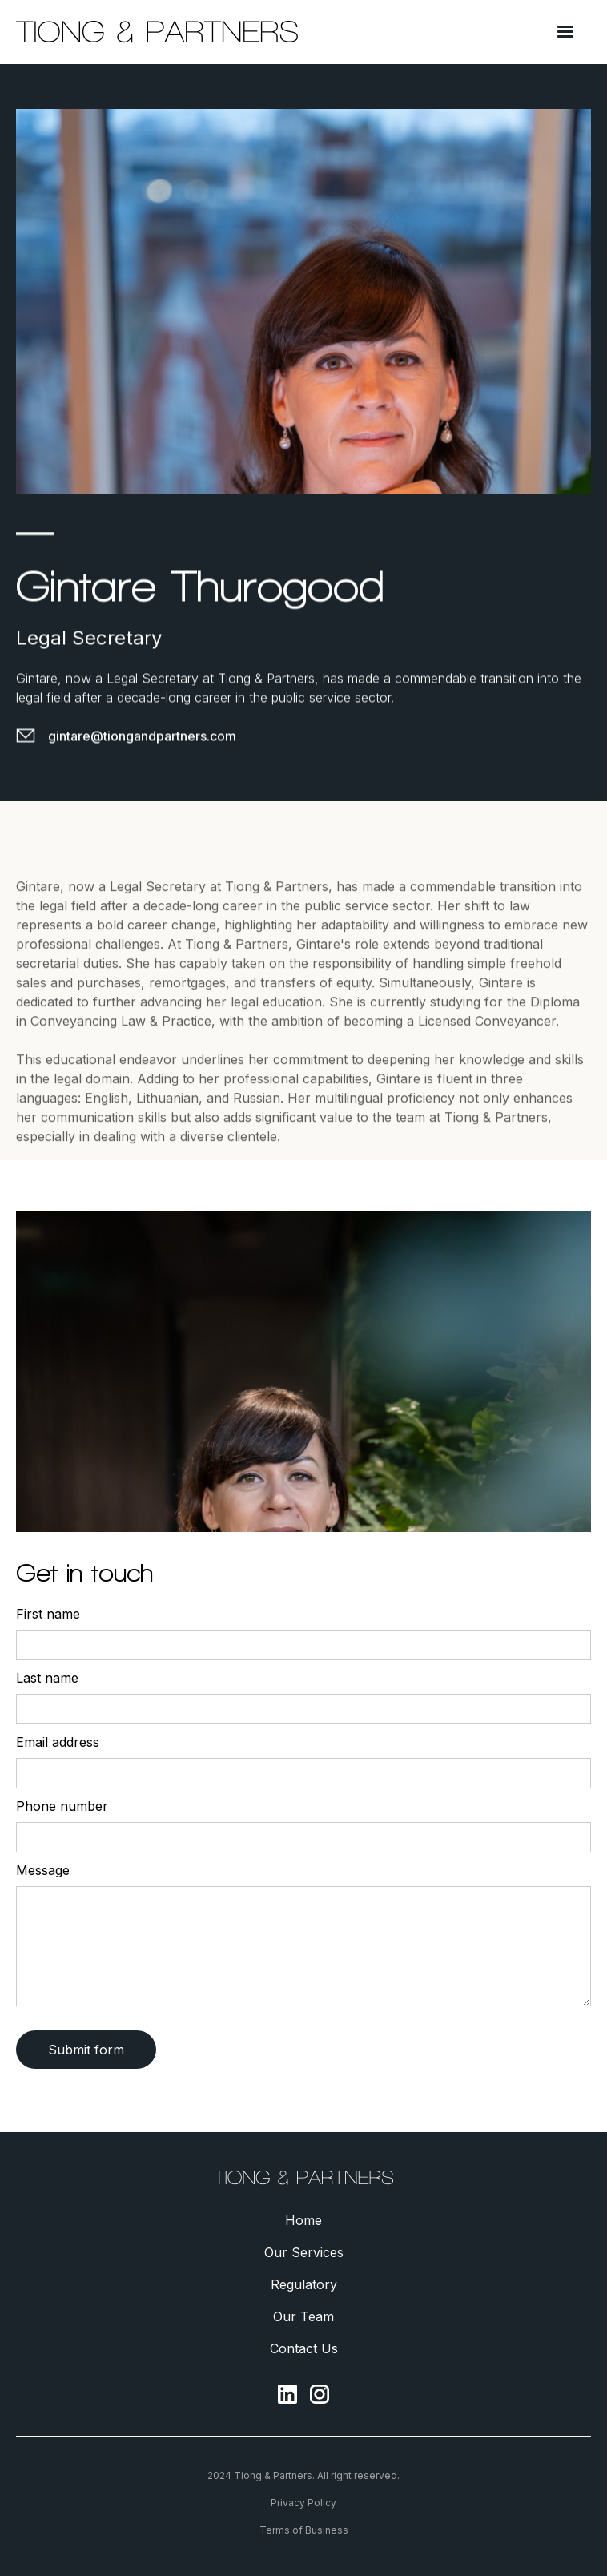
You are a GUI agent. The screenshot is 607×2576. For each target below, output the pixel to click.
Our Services (304, 2252)
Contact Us (304, 2348)
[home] (157, 32)
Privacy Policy (303, 2503)
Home (303, 2220)
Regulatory (304, 2284)
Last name (47, 1678)
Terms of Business (303, 2530)
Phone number (62, 1806)
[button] (565, 32)
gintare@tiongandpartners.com (142, 736)
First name (48, 1614)
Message (43, 1870)
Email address (57, 1742)
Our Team (303, 2316)
